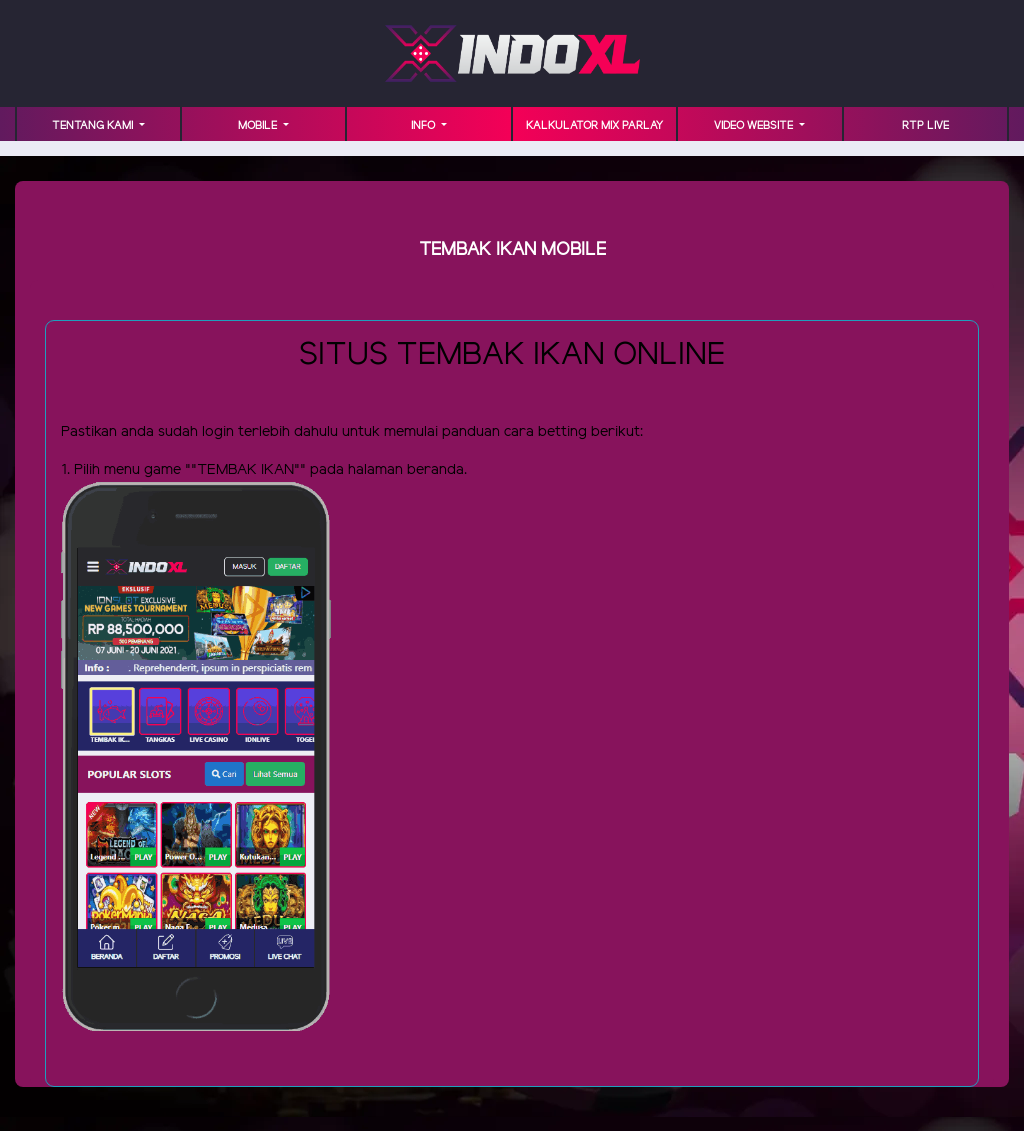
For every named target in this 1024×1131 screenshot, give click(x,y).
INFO (424, 126)
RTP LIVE (925, 126)
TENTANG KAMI (94, 126)
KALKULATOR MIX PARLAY (594, 126)
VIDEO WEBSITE (755, 126)
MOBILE (259, 126)
